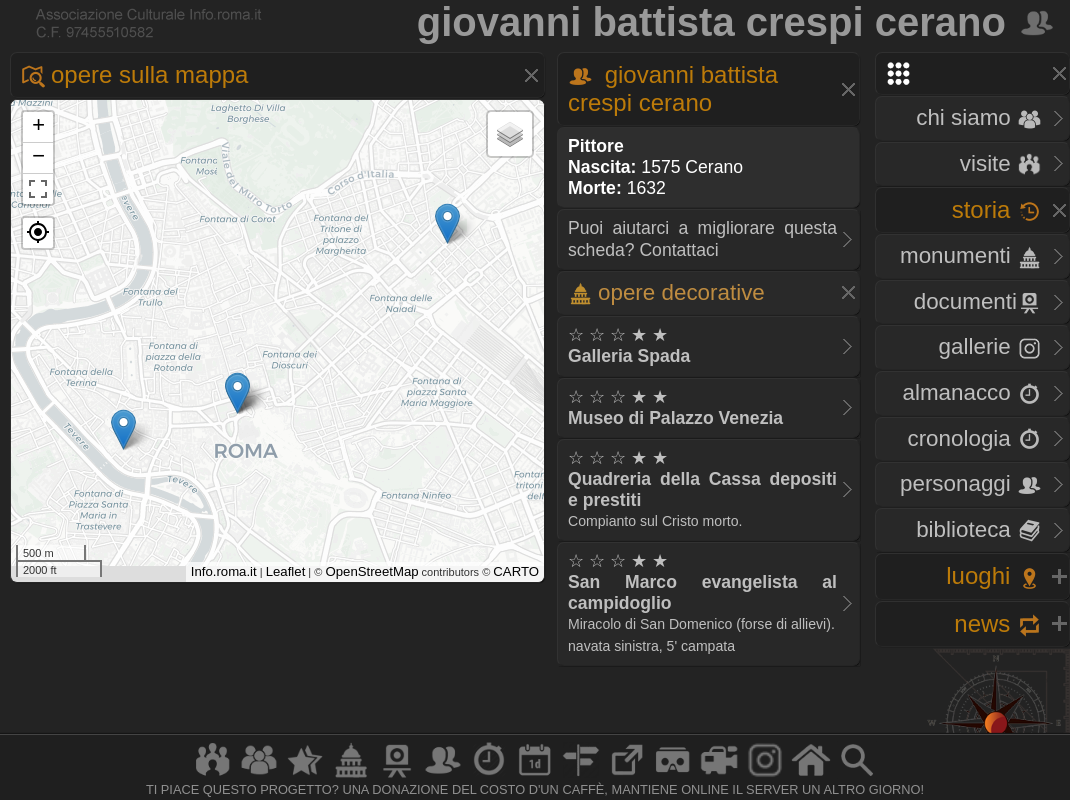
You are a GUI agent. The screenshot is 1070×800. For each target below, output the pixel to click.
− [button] (38, 158)
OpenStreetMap (371, 571)
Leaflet (286, 571)
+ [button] (38, 127)
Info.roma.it (224, 571)
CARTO (516, 571)
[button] (38, 233)
